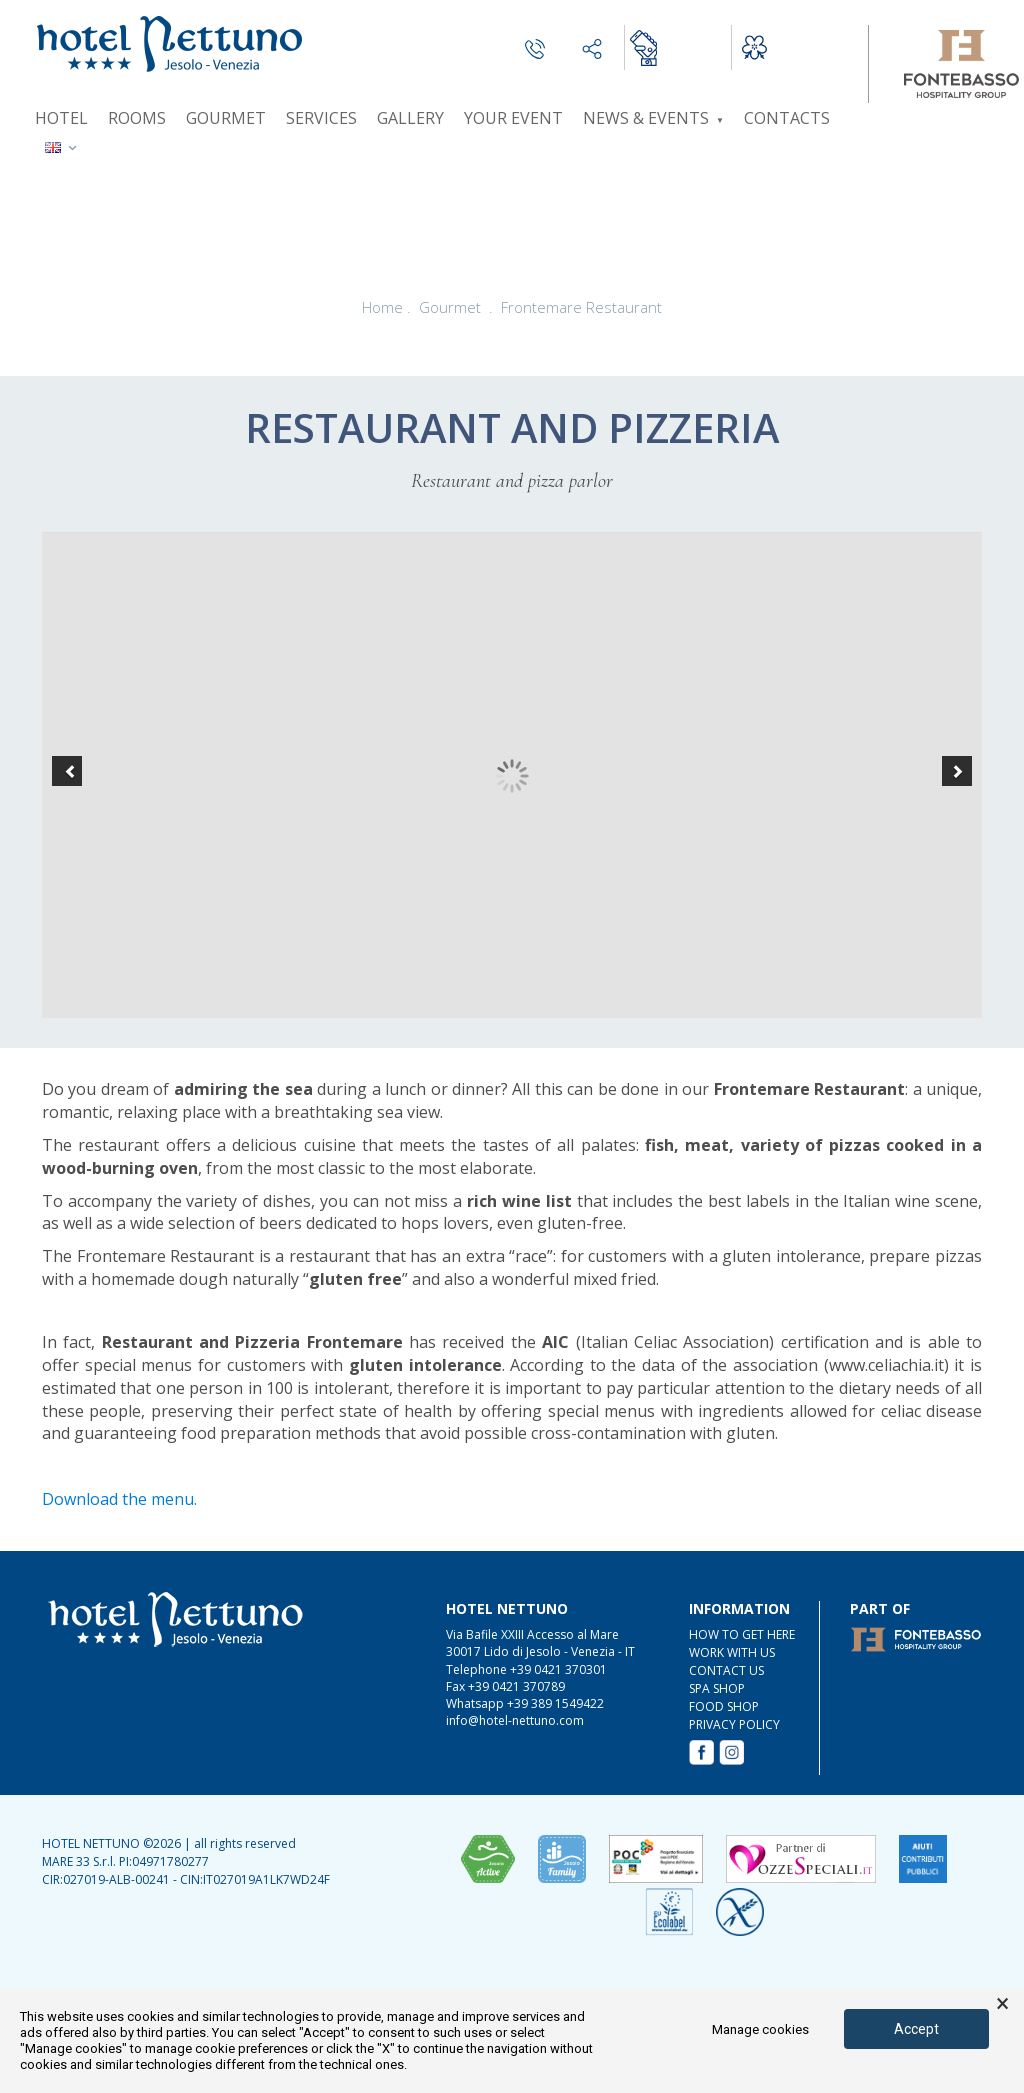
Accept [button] (916, 2029)
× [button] (1002, 2004)
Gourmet (226, 118)
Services (321, 118)
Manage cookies (760, 2029)
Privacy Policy (734, 1724)
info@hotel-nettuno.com (515, 1720)
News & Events (653, 118)
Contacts (787, 118)
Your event (513, 118)
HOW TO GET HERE (742, 1634)
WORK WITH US (732, 1652)
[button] (67, 771)
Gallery (410, 118)
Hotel (61, 118)
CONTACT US (726, 1670)
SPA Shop (717, 1688)
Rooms (137, 118)
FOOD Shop (724, 1706)
